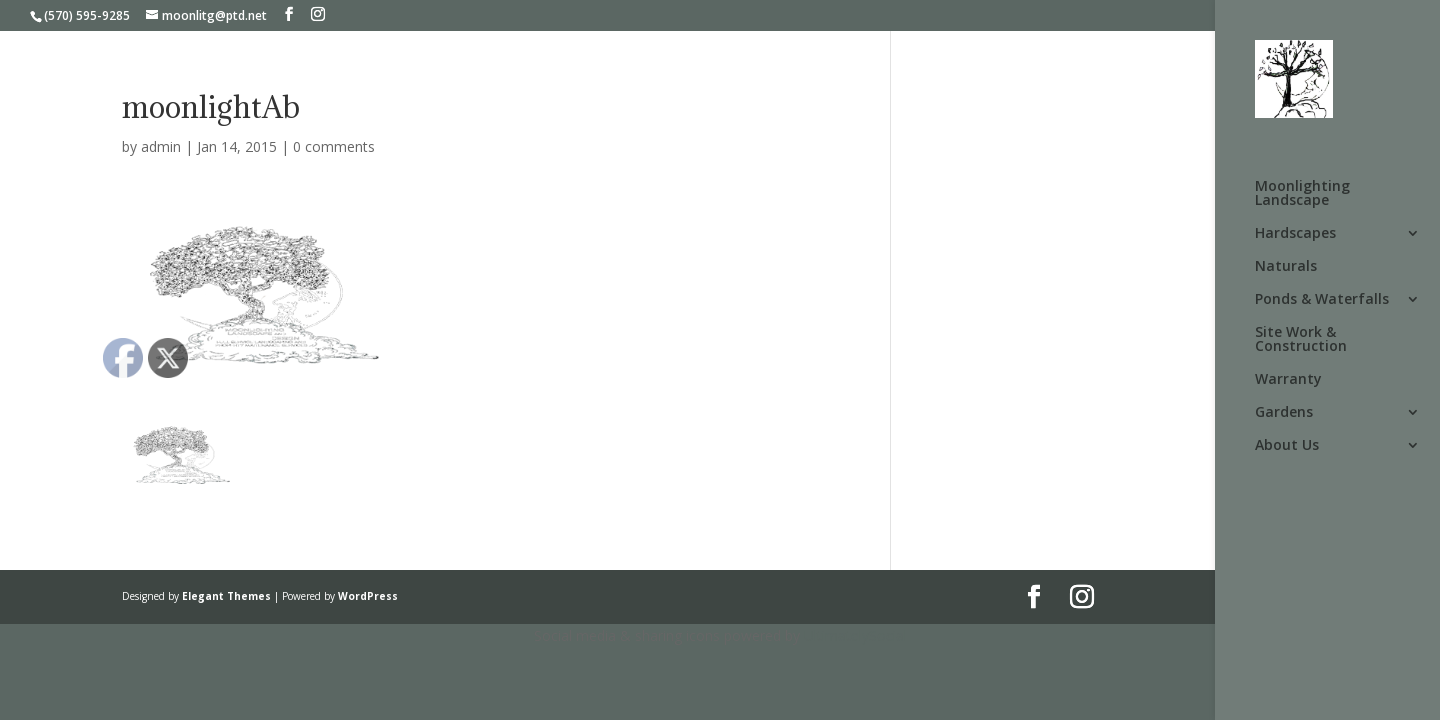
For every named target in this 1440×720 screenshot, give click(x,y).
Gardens (1284, 413)
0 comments (334, 146)
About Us (1287, 446)
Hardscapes (1295, 234)
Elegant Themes (226, 596)
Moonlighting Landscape (1302, 194)
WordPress (368, 596)
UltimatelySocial (855, 635)
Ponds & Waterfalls (1322, 300)
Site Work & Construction (1301, 340)
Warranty (1288, 380)
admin (161, 146)
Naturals (1286, 267)
